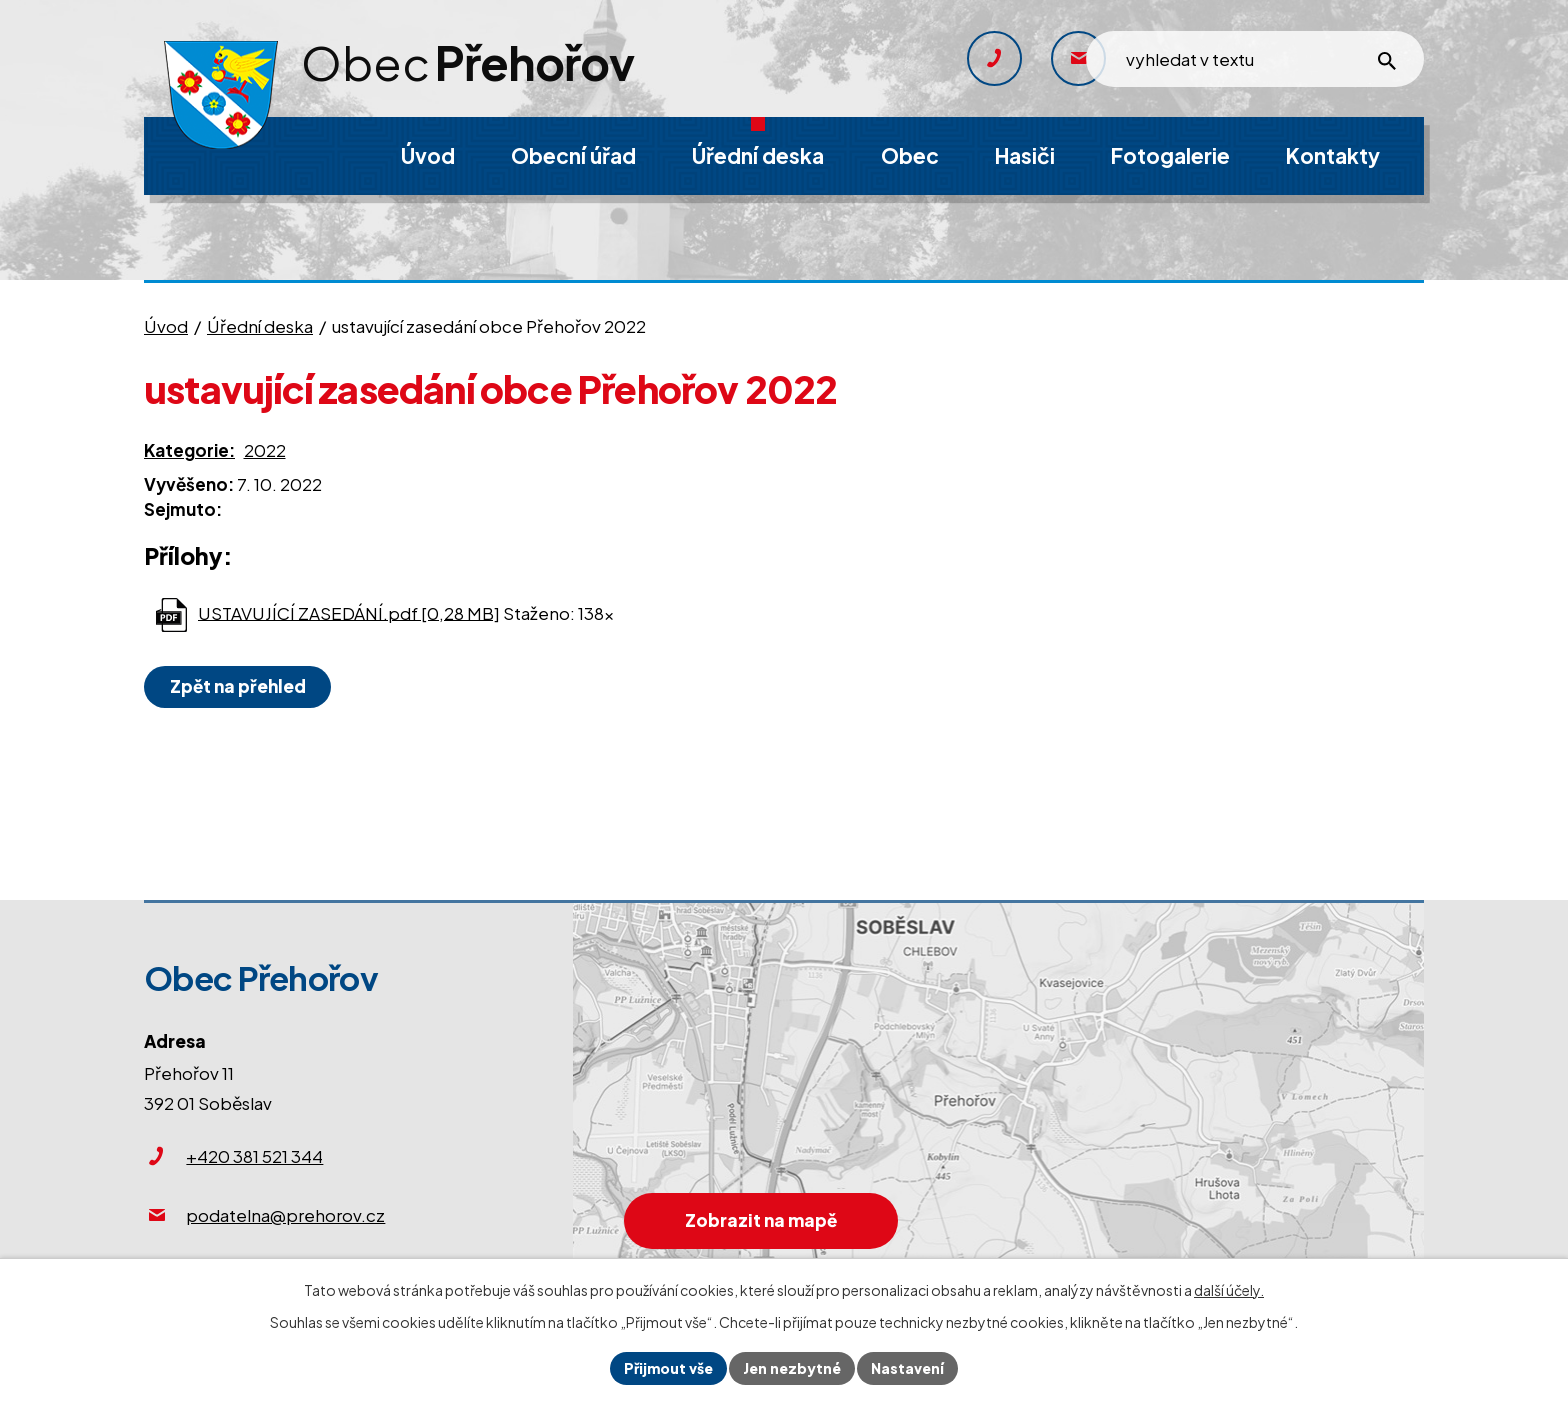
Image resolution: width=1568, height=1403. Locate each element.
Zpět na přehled (238, 686)
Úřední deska (260, 326)
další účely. (1229, 1290)
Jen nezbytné (792, 1368)
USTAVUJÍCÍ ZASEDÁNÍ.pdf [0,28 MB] (349, 612)
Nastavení (907, 1368)
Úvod (166, 326)
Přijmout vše (668, 1368)
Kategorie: (189, 450)
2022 (265, 450)
